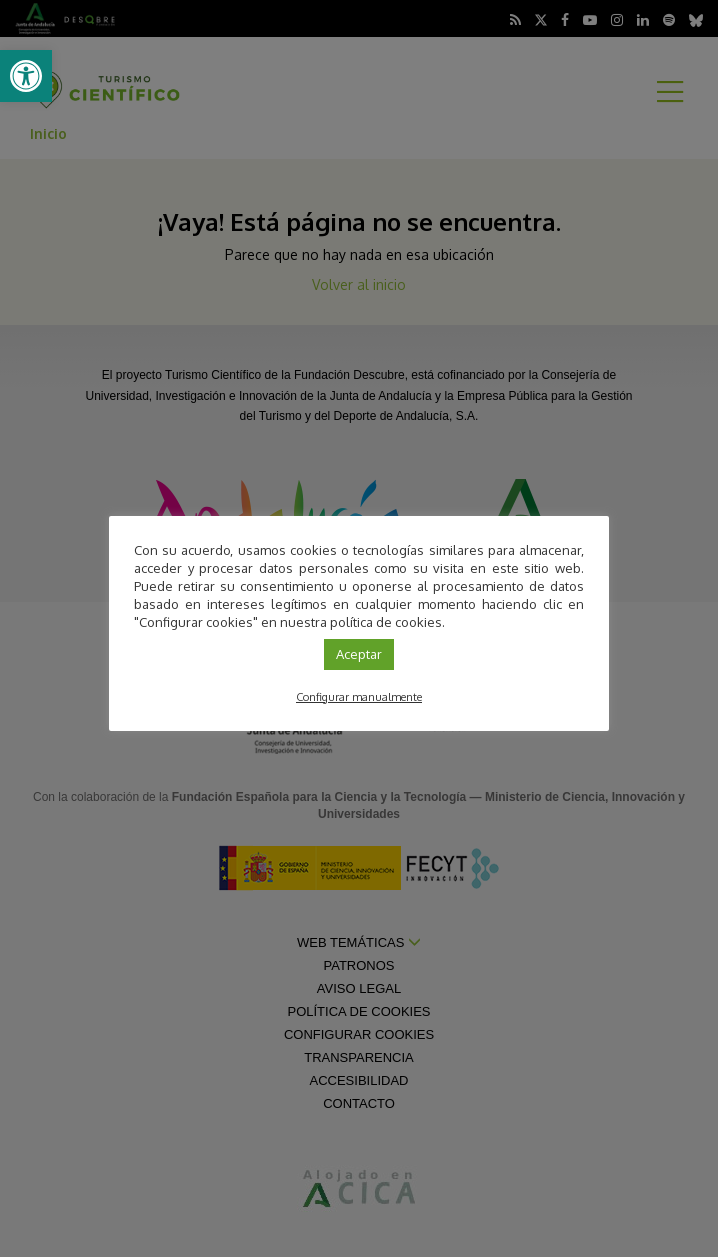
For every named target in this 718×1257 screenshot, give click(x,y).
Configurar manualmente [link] (359, 697)
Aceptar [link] (359, 654)
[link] (26, 76)
